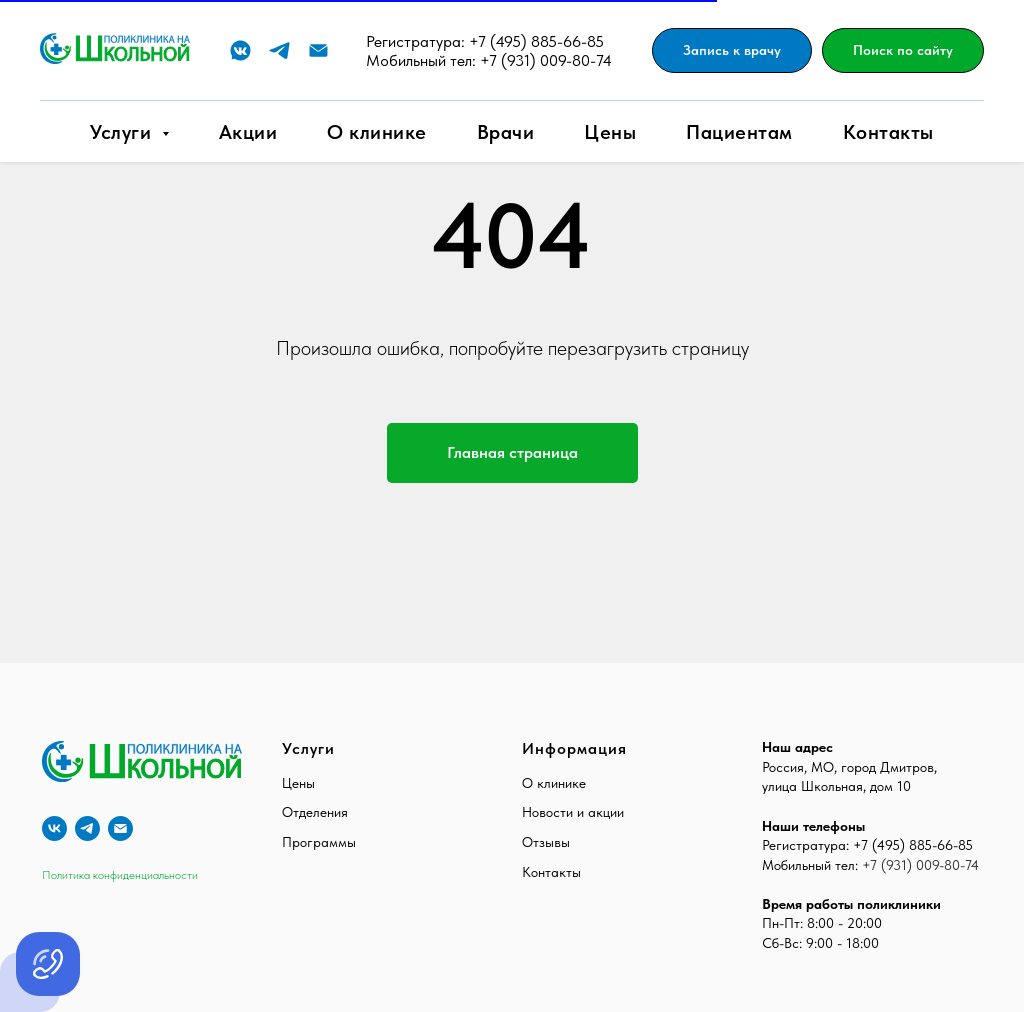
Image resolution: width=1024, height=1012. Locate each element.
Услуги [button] (123, 132)
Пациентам (739, 132)
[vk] (54, 828)
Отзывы (546, 842)
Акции (248, 132)
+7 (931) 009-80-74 (546, 60)
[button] (732, 50)
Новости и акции (573, 812)
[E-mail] (318, 50)
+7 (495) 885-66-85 (536, 41)
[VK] (240, 50)
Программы (319, 842)
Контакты (888, 132)
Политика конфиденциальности (120, 875)
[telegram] (87, 828)
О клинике (377, 132)
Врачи (506, 132)
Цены (610, 132)
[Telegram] (279, 50)
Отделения (315, 812)
